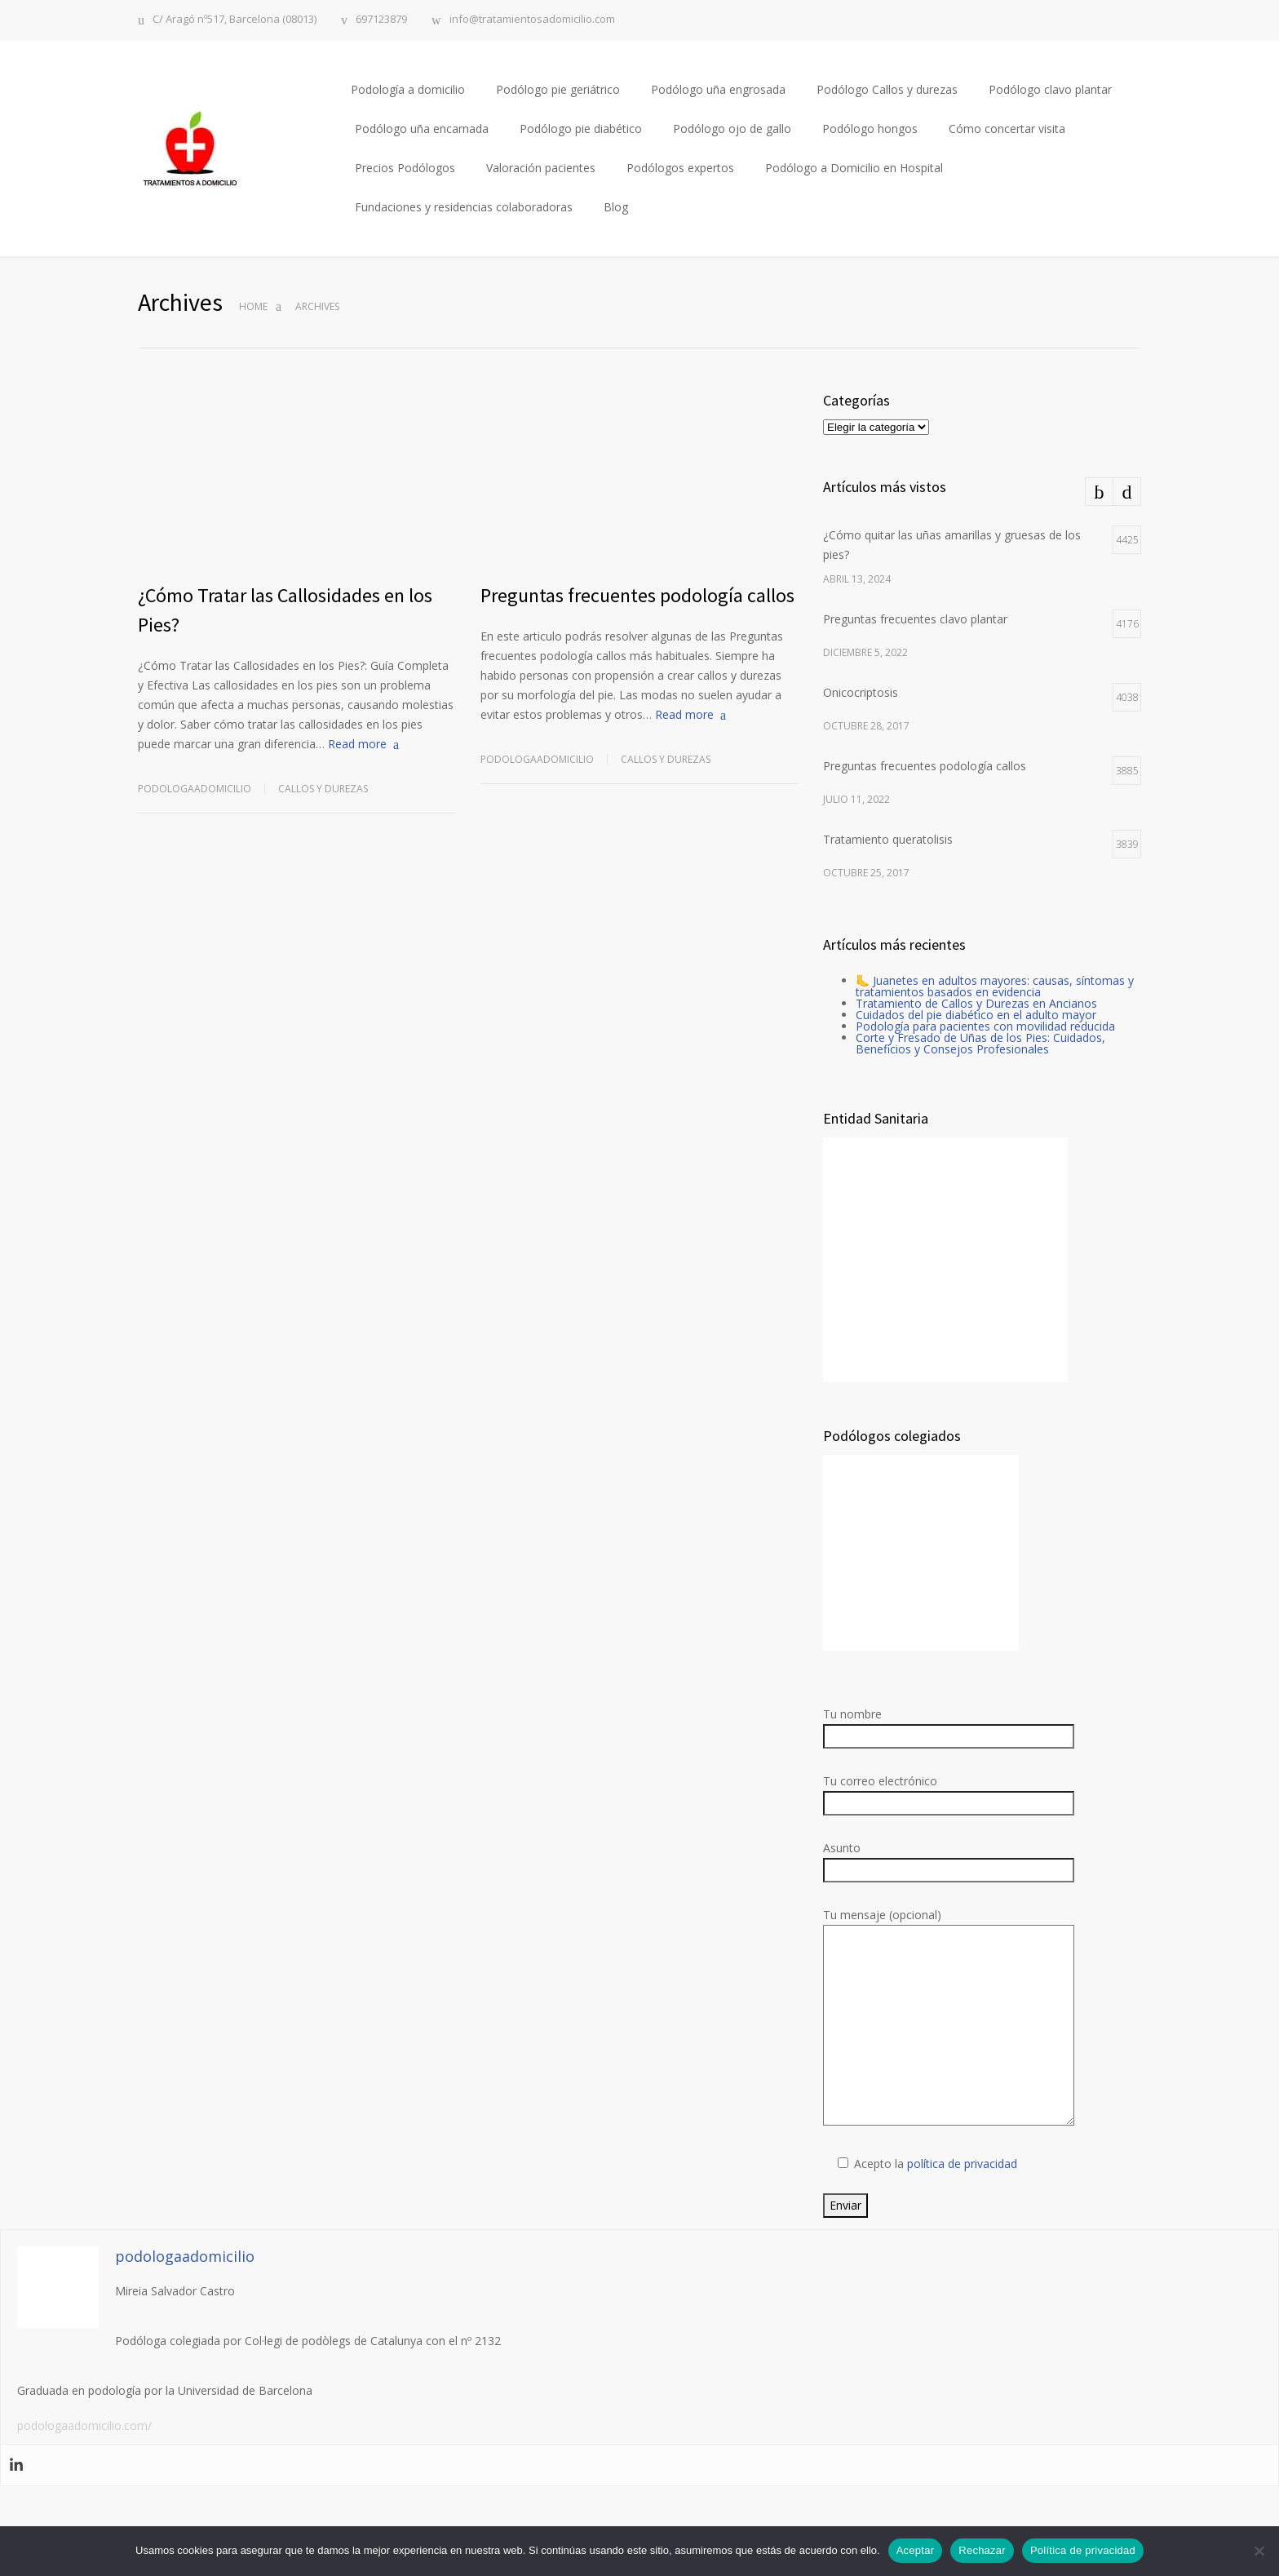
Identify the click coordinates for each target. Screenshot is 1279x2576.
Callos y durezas (323, 789)
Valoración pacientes (540, 167)
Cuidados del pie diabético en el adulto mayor (976, 1014)
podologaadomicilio (194, 789)
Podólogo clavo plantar (1050, 89)
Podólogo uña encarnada (422, 128)
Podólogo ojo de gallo (732, 128)
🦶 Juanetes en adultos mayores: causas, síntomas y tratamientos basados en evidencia (995, 986)
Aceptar (915, 2550)
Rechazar (982, 2550)
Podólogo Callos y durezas (887, 89)
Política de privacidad (1082, 2550)
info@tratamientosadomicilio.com (532, 20)
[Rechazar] (1258, 2551)
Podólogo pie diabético (581, 128)
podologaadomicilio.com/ (84, 2425)
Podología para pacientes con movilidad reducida (985, 1026)
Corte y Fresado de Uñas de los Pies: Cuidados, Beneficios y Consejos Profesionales (980, 1043)
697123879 (381, 20)
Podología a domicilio (408, 89)
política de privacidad (962, 2163)
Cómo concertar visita (1007, 128)
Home (253, 306)
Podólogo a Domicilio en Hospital (854, 167)
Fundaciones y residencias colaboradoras (464, 207)
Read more (357, 744)
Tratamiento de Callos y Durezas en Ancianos (976, 1003)
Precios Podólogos (405, 167)
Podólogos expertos (680, 167)
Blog (616, 207)
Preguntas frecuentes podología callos (637, 595)
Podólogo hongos (870, 128)
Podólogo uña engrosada (718, 89)
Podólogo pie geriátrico (558, 89)
